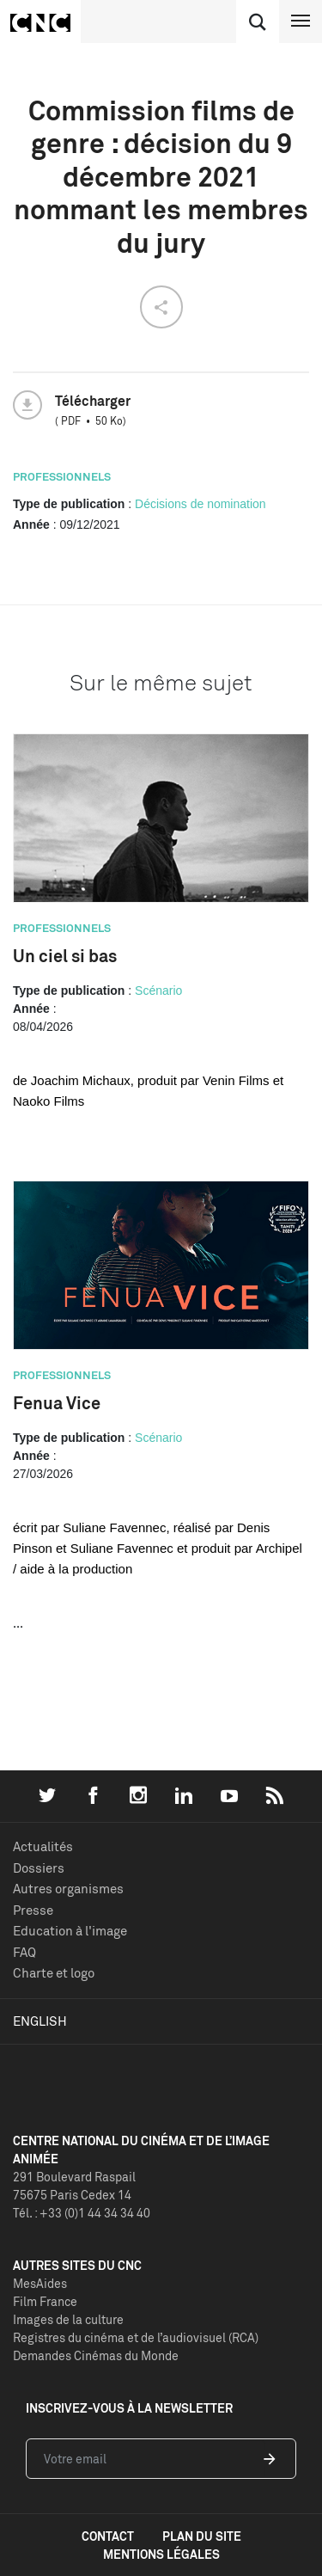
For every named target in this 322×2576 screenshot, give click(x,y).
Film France (45, 2301)
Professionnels (62, 476)
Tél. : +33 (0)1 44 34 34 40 (81, 2212)
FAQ (24, 1952)
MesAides (40, 2283)
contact (108, 2536)
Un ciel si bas (65, 955)
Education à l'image (70, 1931)
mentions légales (161, 2554)
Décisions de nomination (200, 504)
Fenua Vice (56, 1403)
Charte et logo (53, 1973)
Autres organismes (68, 1888)
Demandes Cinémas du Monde (96, 2355)
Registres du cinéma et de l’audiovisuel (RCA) (135, 2337)
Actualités (43, 1846)
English (40, 2021)
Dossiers (38, 1868)
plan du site (201, 2536)
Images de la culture (68, 2319)
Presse (33, 1910)
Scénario (158, 990)
